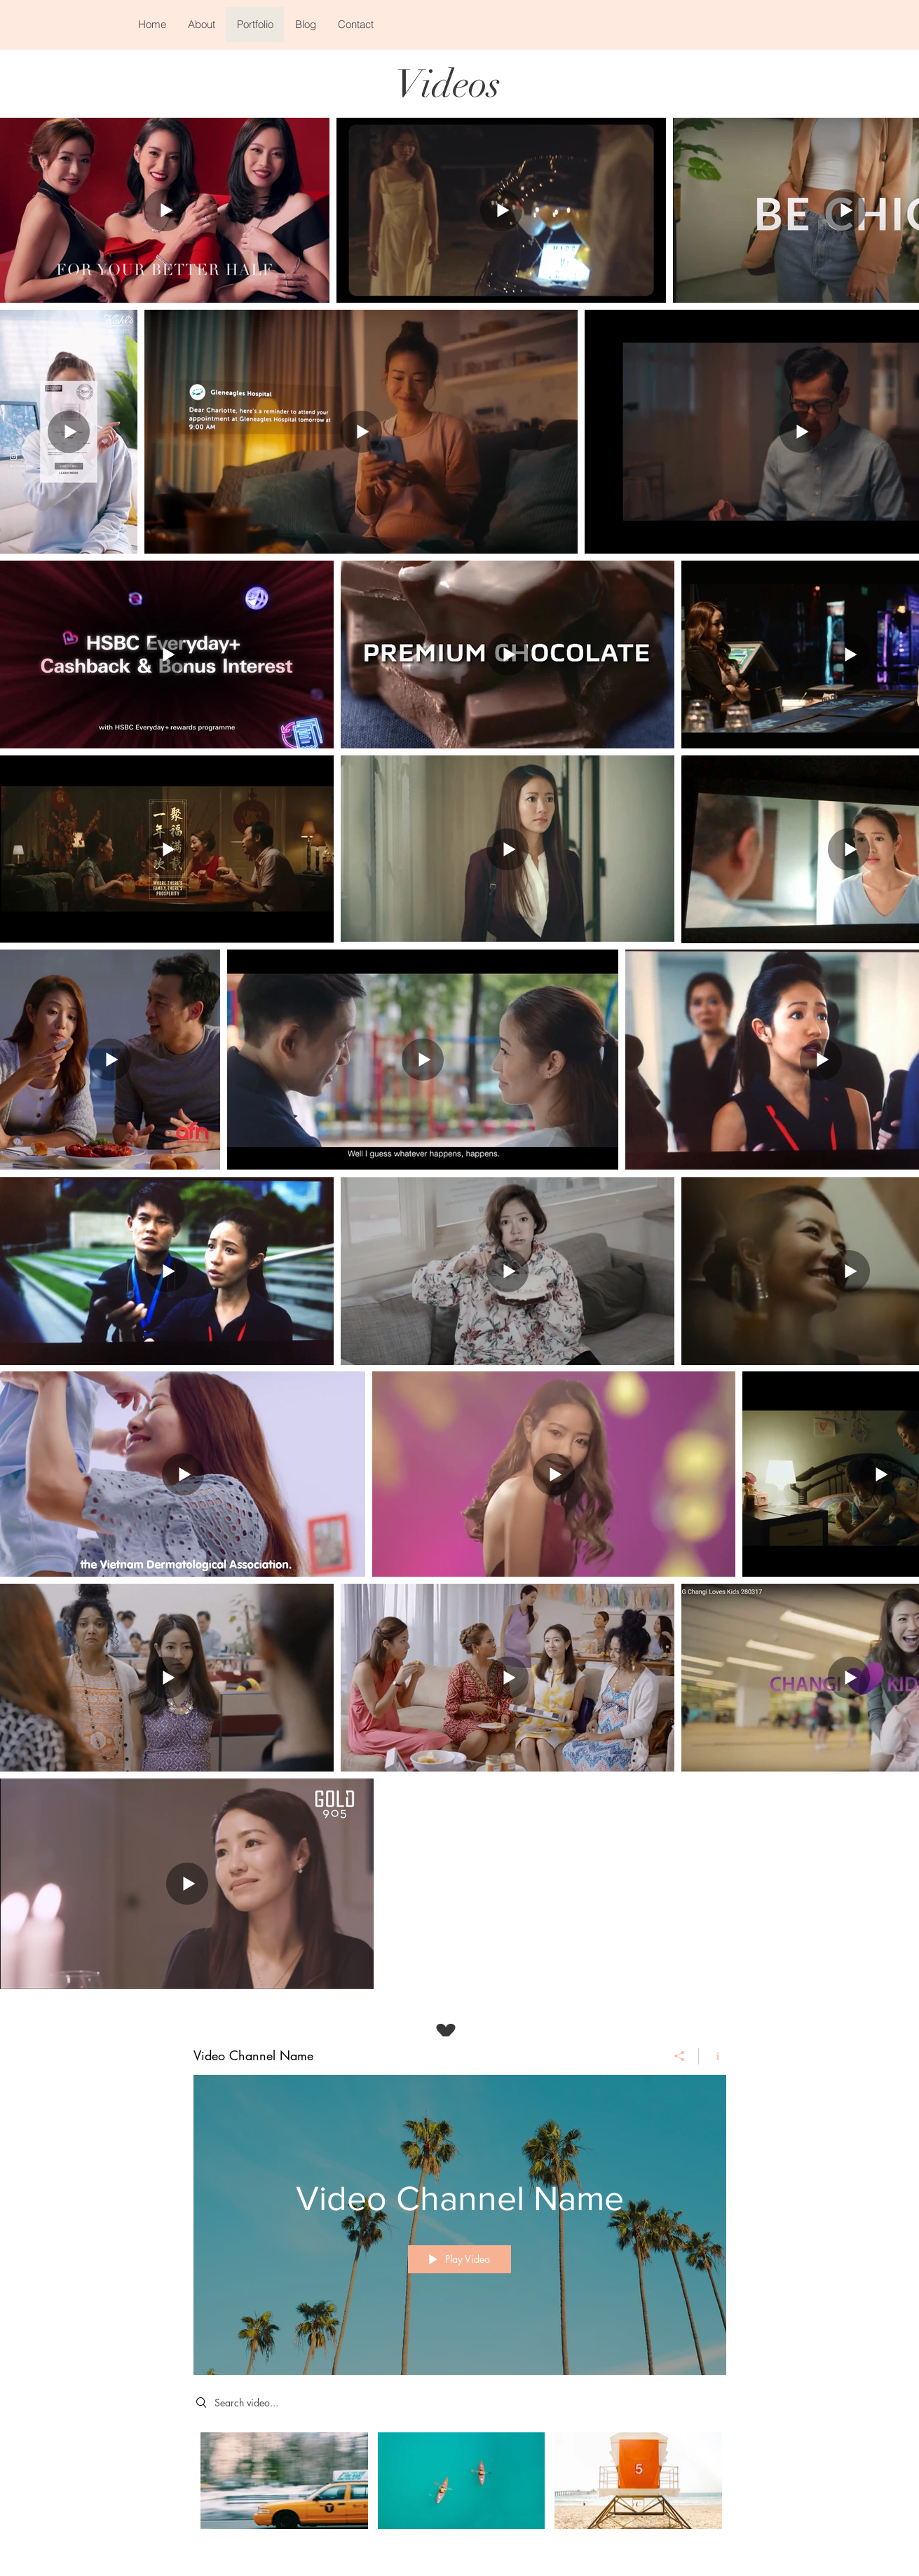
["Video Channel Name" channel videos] (459, 2489)
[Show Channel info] (712, 2055)
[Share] (679, 2055)
